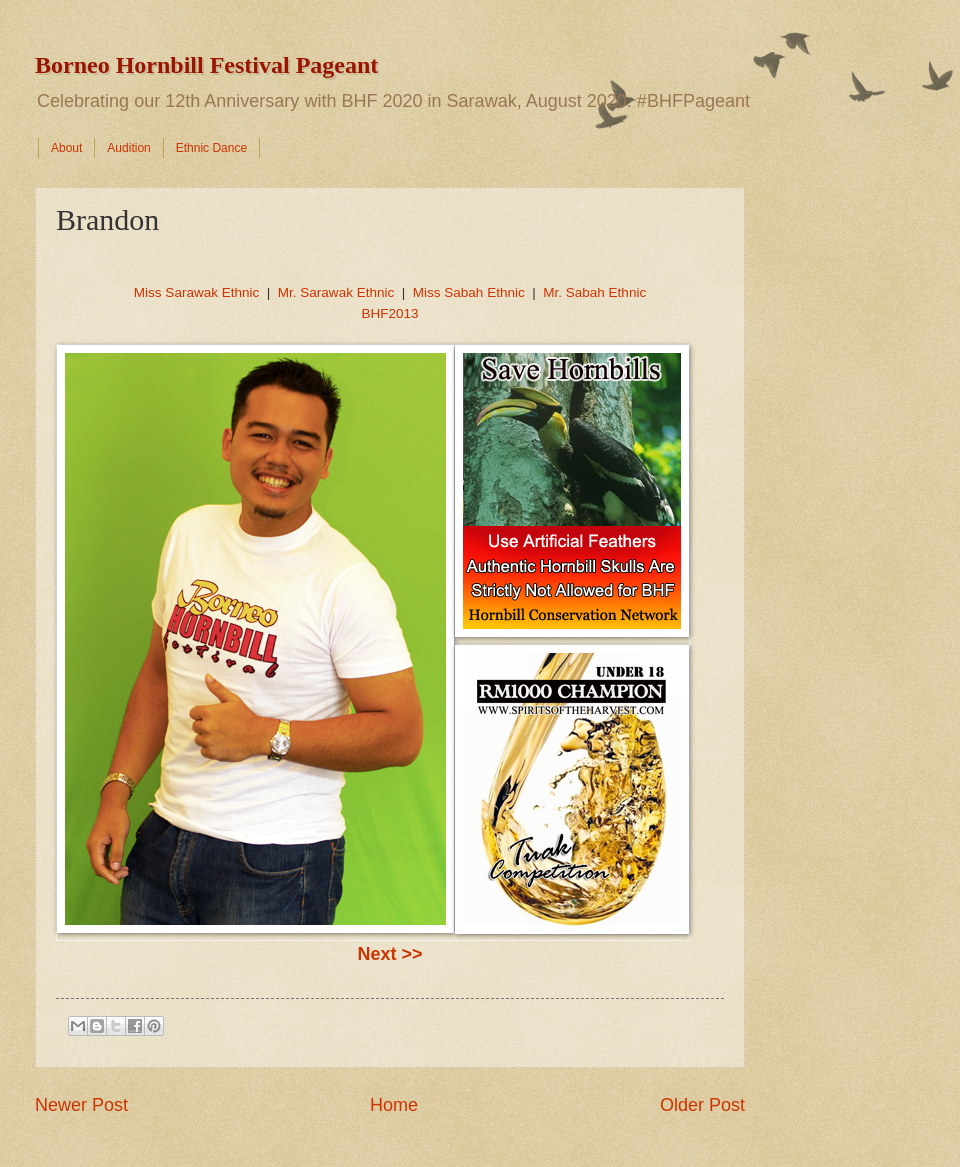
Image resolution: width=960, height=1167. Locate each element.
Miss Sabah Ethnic (469, 292)
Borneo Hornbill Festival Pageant (206, 65)
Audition (128, 148)
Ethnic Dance (211, 148)
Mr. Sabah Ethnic (594, 292)
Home (394, 1105)
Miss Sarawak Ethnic (196, 292)
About (66, 148)
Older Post (702, 1105)
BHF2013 (389, 313)
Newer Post (81, 1105)
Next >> (389, 954)
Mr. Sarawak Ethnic (336, 292)
